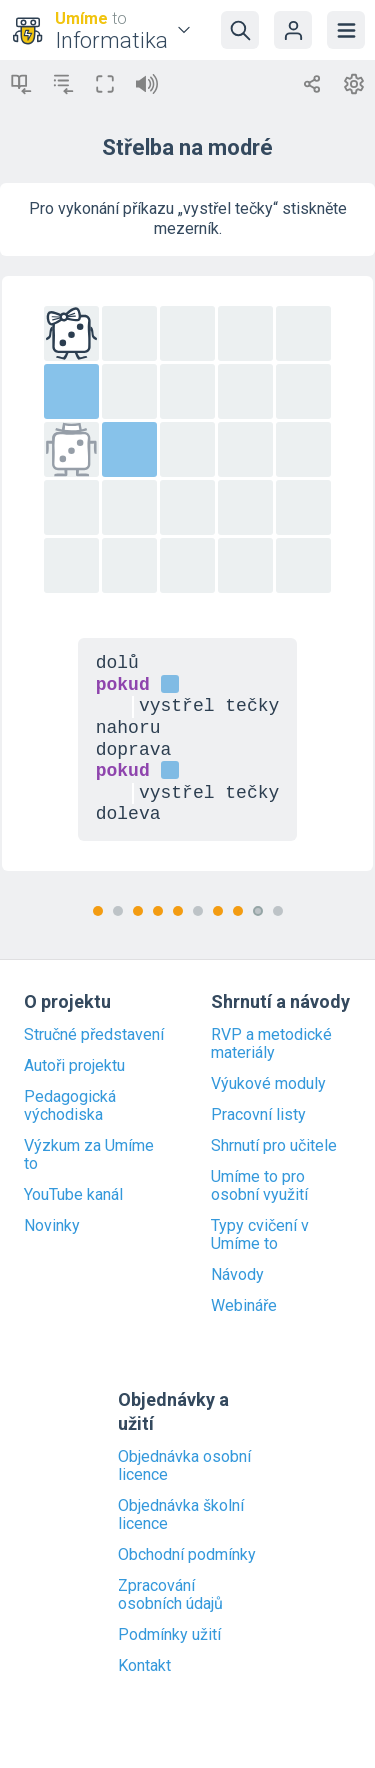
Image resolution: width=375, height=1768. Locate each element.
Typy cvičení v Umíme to (260, 1235)
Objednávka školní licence (181, 1515)
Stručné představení (94, 1035)
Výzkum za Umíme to (89, 1155)
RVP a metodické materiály (271, 1044)
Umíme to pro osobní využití (259, 1186)
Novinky (52, 1226)
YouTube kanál (73, 1195)
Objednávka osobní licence (184, 1466)
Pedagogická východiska (70, 1106)
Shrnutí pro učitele (274, 1146)
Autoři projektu (74, 1066)
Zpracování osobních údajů (170, 1595)
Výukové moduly (268, 1084)
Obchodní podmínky (187, 1555)
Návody (237, 1275)
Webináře (244, 1306)
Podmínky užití (169, 1635)
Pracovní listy (258, 1115)
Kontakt (144, 1666)
